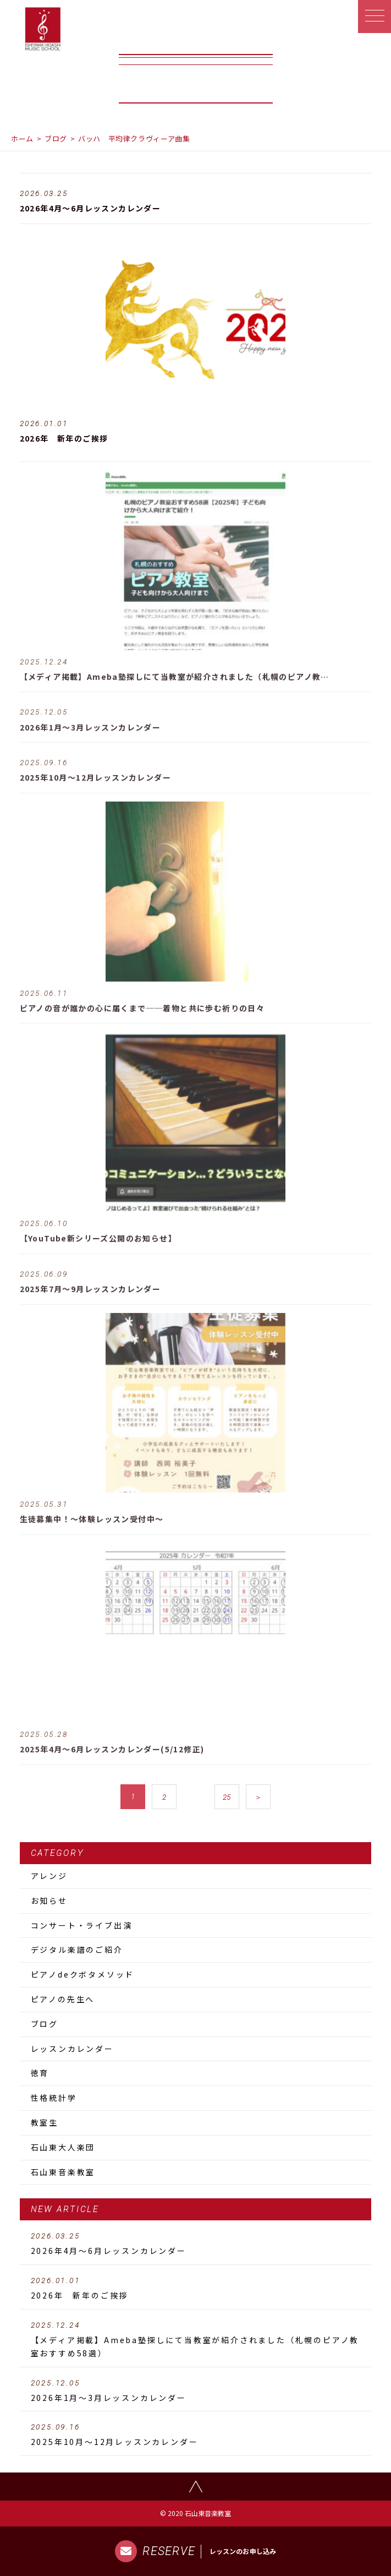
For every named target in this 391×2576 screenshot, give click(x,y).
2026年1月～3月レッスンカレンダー (196, 2391)
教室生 (44, 2122)
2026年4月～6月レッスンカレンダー (196, 2244)
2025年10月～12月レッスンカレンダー (196, 2435)
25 (226, 1797)
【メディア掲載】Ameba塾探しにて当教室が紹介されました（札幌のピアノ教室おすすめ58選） (196, 2340)
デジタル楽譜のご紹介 (77, 1949)
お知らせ (49, 1900)
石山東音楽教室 (63, 2171)
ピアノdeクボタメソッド (83, 1974)
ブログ (56, 138)
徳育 (40, 2072)
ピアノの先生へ (63, 1999)
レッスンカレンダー (72, 2048)
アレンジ (49, 1875)
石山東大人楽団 (63, 2147)
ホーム (22, 138)
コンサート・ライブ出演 (82, 1925)
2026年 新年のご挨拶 (196, 2289)
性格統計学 (54, 2097)
